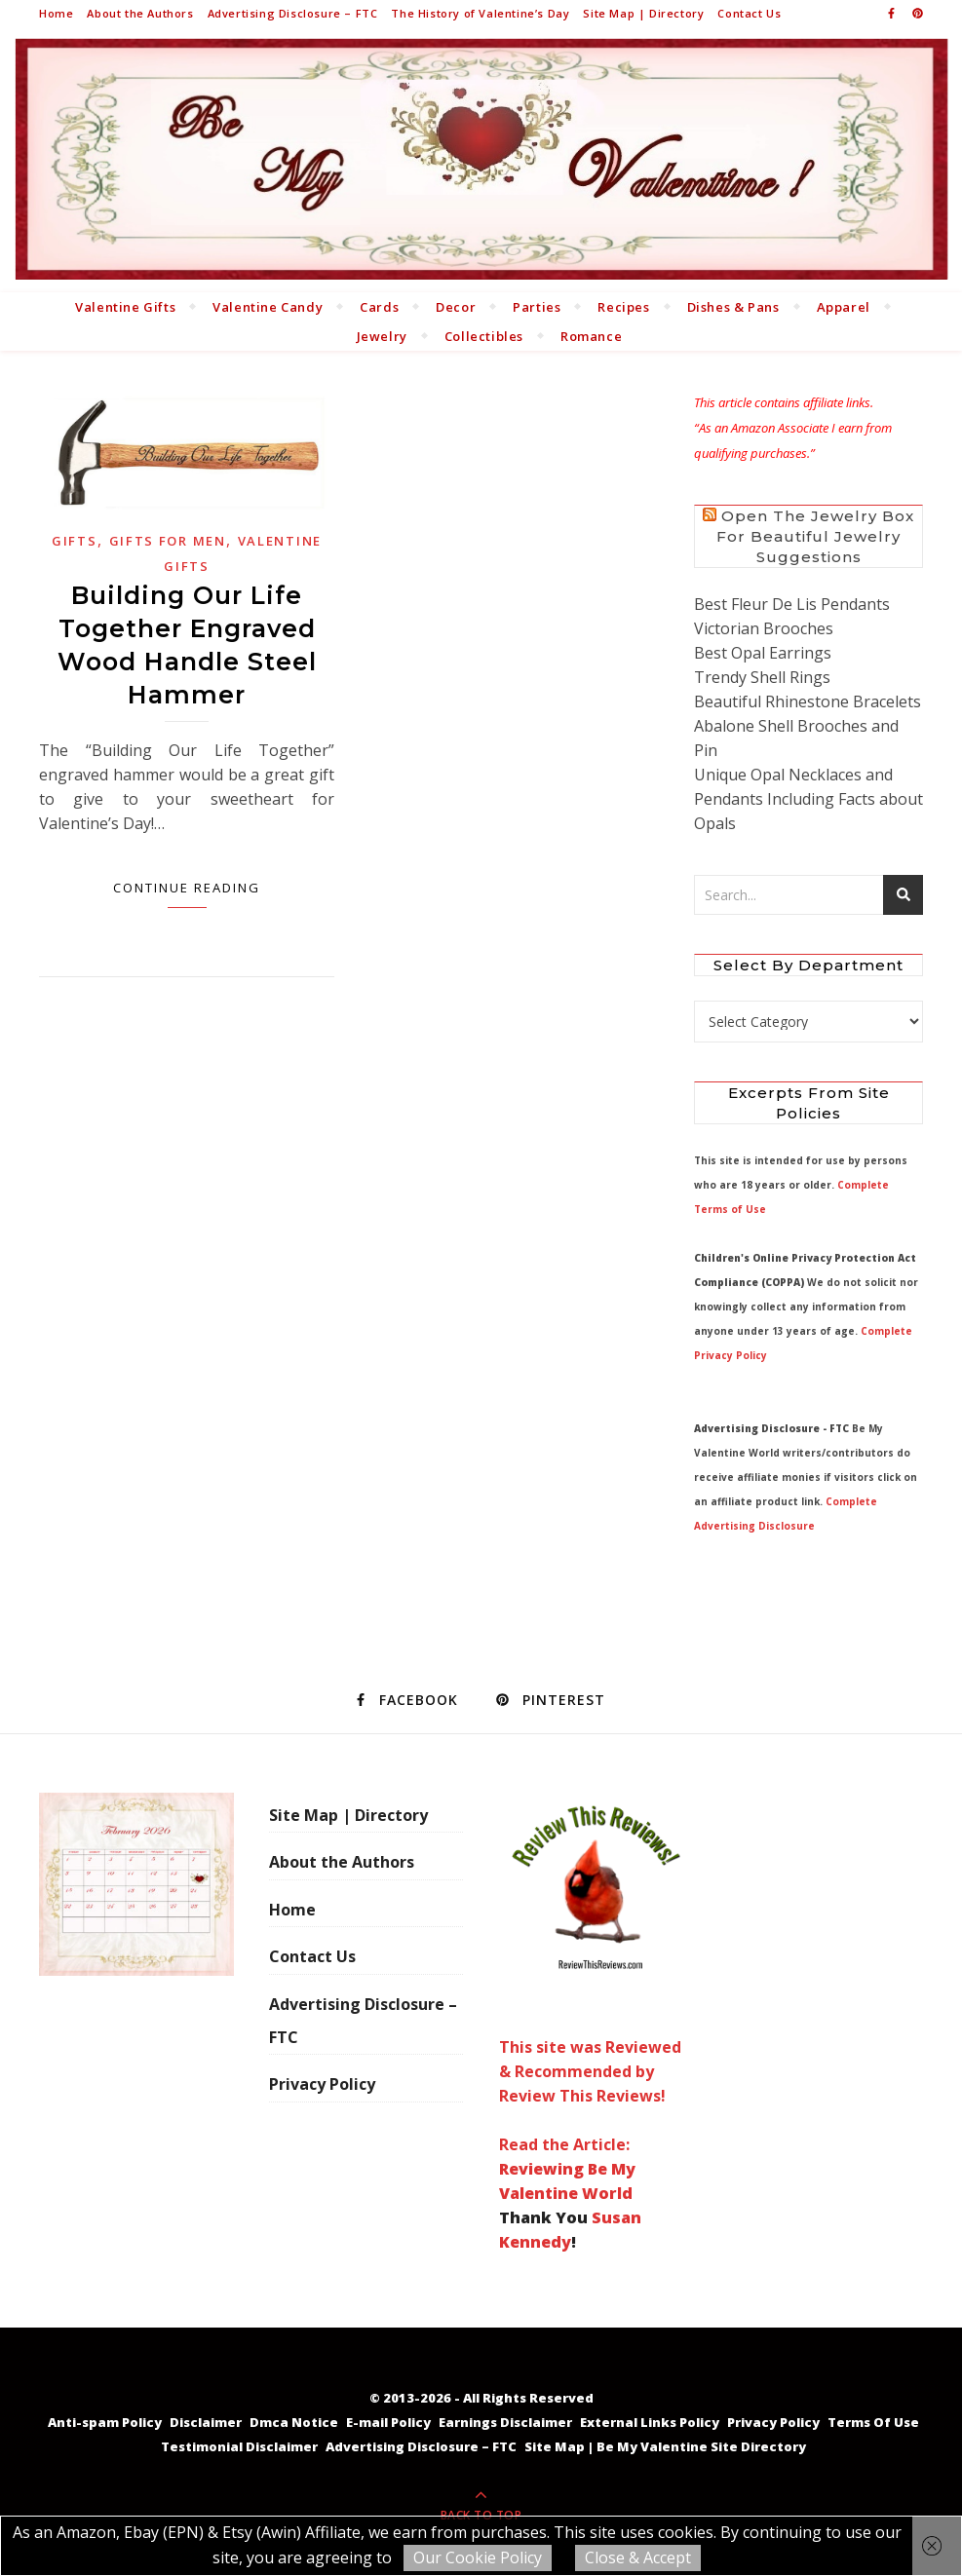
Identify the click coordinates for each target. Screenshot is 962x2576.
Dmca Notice (294, 2422)
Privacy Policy (322, 2084)
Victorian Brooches (763, 628)
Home (56, 13)
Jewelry (382, 336)
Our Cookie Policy (477, 2557)
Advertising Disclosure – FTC (293, 13)
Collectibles (483, 336)
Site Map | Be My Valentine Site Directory (665, 2446)
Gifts (74, 540)
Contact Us (749, 13)
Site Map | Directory (643, 13)
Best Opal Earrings (762, 652)
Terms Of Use (873, 2422)
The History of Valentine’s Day (480, 13)
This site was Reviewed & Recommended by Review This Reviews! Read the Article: (596, 1974)
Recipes (623, 307)
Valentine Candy (267, 307)
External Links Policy (649, 2422)
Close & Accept (638, 2557)
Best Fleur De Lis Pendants (792, 604)
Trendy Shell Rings (762, 677)
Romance (591, 336)
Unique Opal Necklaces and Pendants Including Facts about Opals (808, 799)
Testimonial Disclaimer (239, 2446)
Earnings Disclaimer (505, 2422)
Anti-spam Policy (105, 2422)
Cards (379, 307)
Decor (456, 307)
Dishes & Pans (733, 307)
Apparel (843, 307)
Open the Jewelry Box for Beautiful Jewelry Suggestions (815, 536)
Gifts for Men (167, 540)
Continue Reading (186, 887)
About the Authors (140, 13)
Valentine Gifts (125, 307)
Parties (536, 307)
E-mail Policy (388, 2422)
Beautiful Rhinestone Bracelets (807, 701)
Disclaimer (206, 2422)
